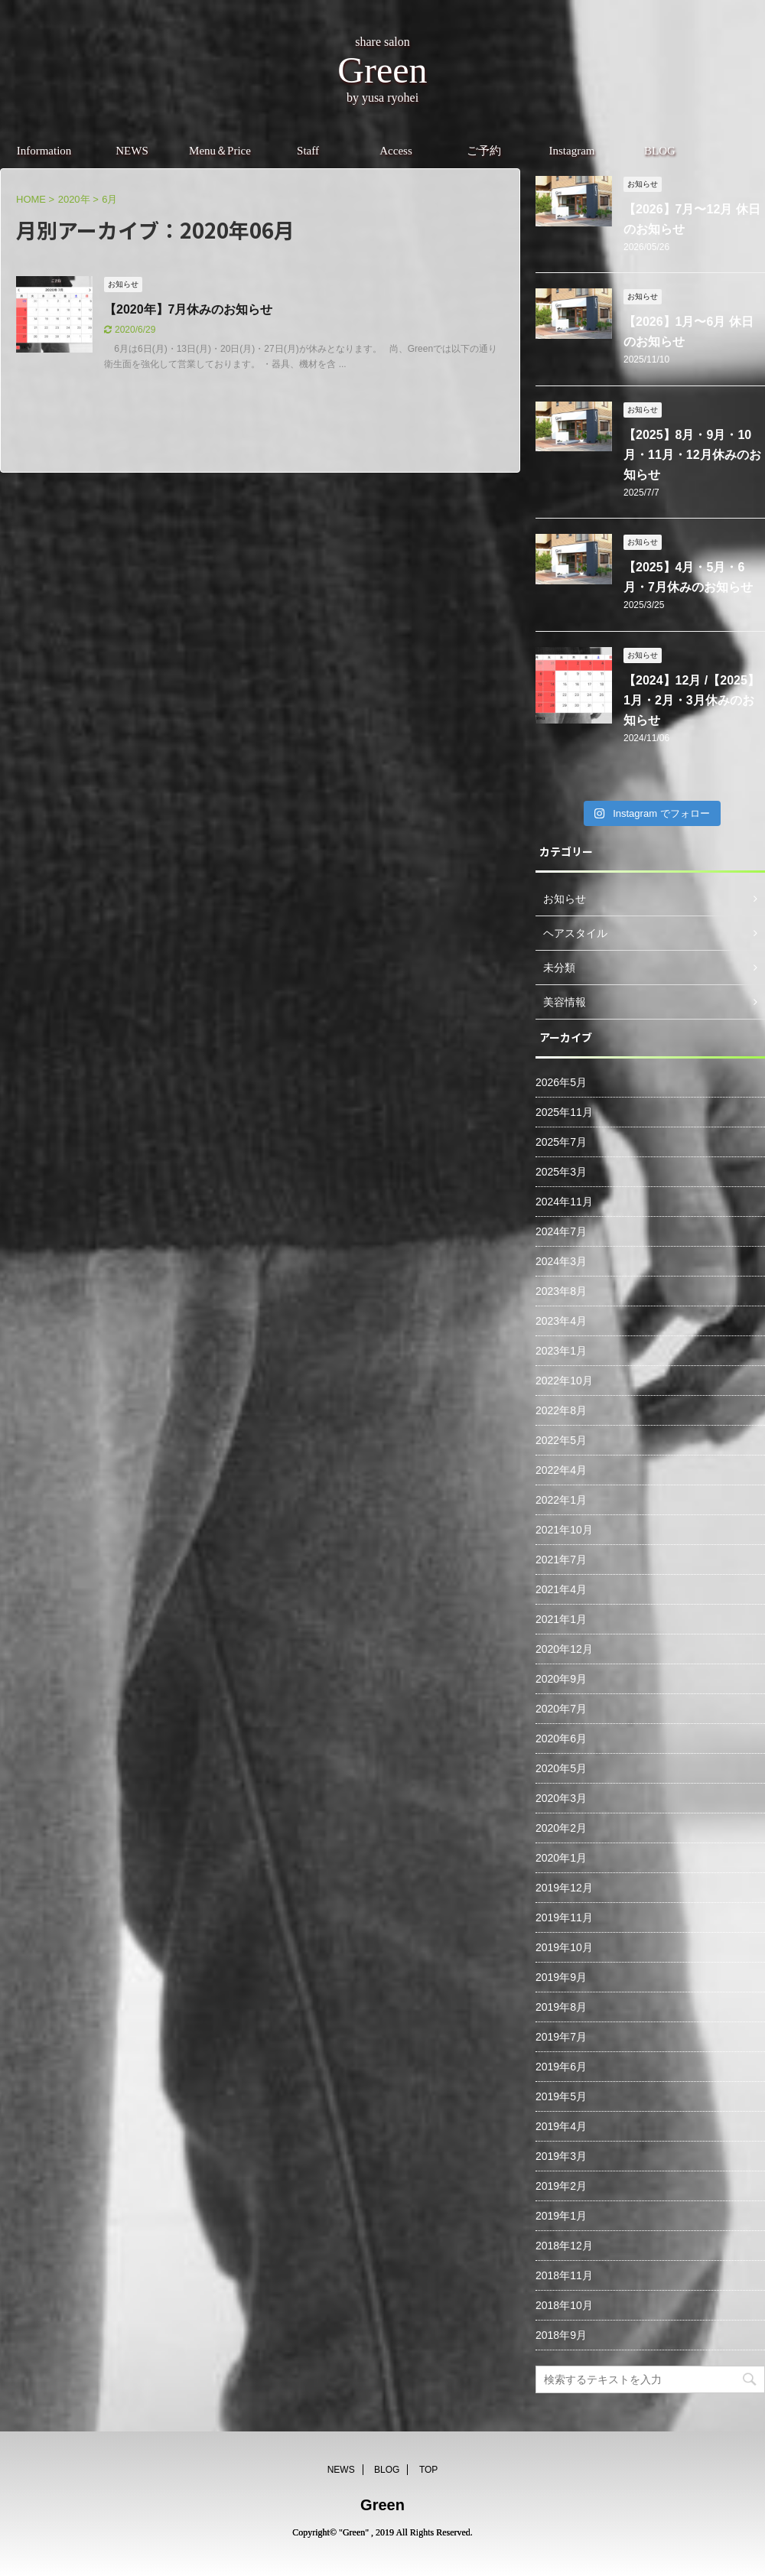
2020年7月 (561, 1709)
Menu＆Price (220, 151)
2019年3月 (561, 2156)
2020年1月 (561, 1858)
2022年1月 (561, 1500)
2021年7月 (561, 1559)
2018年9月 (561, 2335)
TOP (428, 2469)
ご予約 (484, 151)
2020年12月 (564, 1649)
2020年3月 (561, 1798)
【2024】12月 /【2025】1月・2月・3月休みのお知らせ (691, 700)
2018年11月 (564, 2275)
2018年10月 (564, 2305)
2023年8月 (561, 1291)
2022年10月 (564, 1380)
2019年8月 (561, 2007)
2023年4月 (561, 1321)
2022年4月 (561, 1470)
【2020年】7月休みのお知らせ (188, 309)
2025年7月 (561, 1142)
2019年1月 (561, 2216)
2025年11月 (564, 1112)
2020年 (74, 199)
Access (395, 151)
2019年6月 (561, 2066)
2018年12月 (564, 2245)
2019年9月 (561, 1977)
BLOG (659, 151)
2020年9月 (561, 1679)
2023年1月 (561, 1351)
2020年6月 (561, 1738)
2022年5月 (561, 1440)
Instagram (572, 151)
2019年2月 (561, 2186)
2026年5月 (561, 1082)
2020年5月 (561, 1768)
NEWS (132, 151)
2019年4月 (561, 2126)
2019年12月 (564, 1888)
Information (44, 151)
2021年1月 (561, 1619)
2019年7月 (561, 2037)
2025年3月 (561, 1172)
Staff (308, 151)
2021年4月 (561, 1589)
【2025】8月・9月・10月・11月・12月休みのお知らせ (692, 454)
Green (382, 2504)
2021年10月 (564, 1530)
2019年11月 (564, 1917)
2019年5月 (561, 2096)
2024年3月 (561, 1261)
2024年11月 (564, 1201)
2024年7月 (561, 1231)
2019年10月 (564, 1947)
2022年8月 (561, 1410)
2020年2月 (561, 1828)
